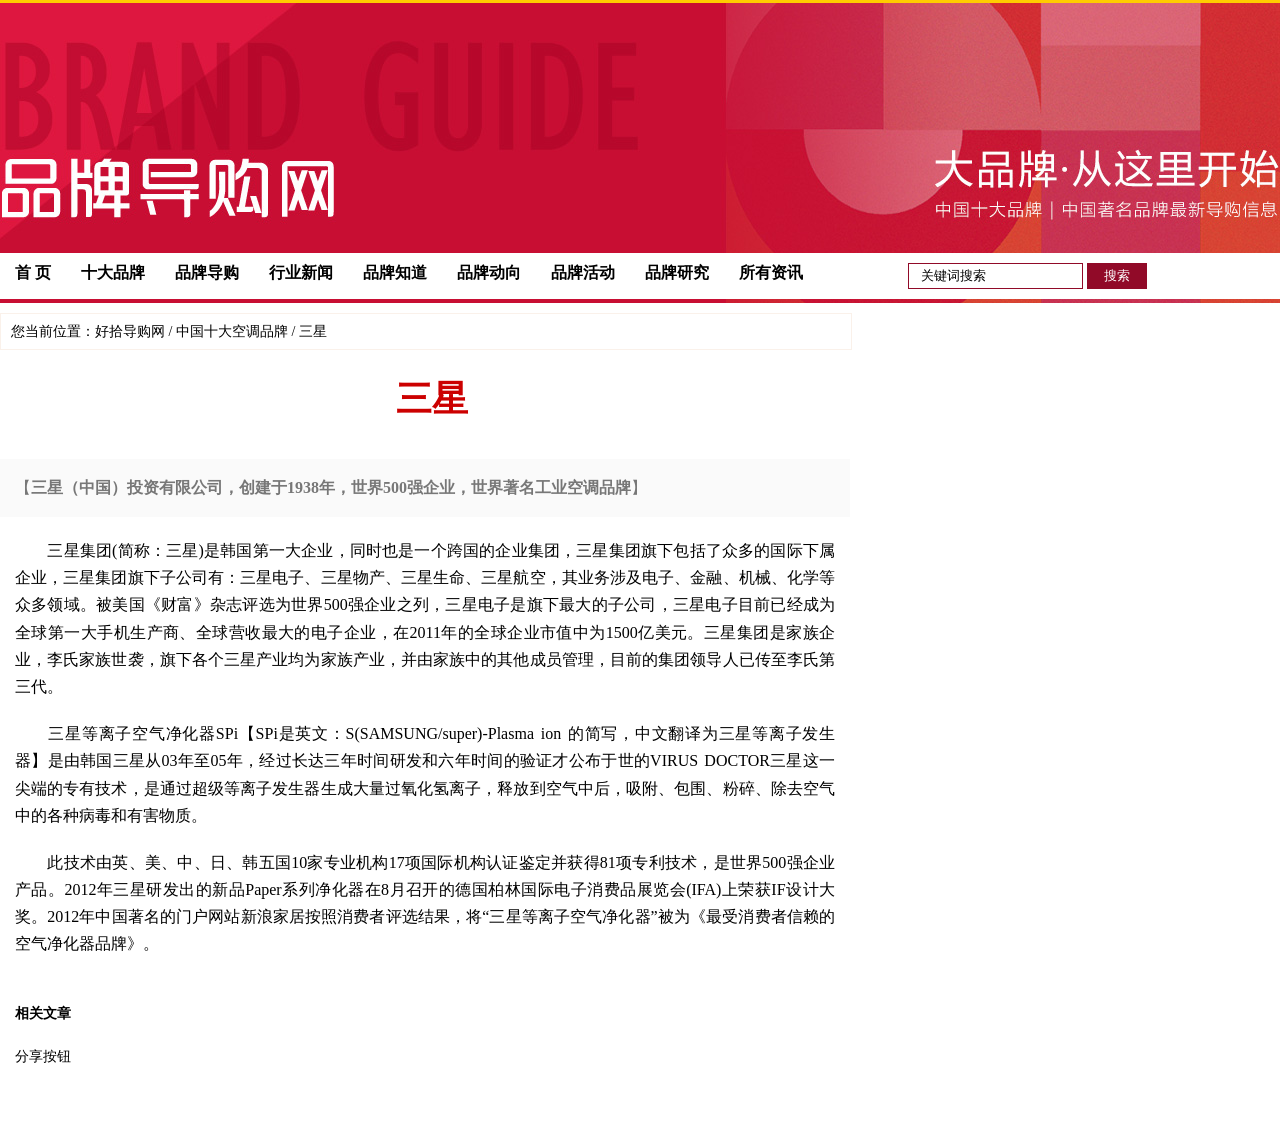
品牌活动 (583, 272)
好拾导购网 (130, 331)
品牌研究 (677, 272)
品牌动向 (489, 272)
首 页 (33, 272)
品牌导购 (207, 272)
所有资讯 (771, 272)
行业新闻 (301, 272)
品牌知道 (395, 272)
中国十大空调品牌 (232, 331)
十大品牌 (113, 272)
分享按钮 (43, 1056)
